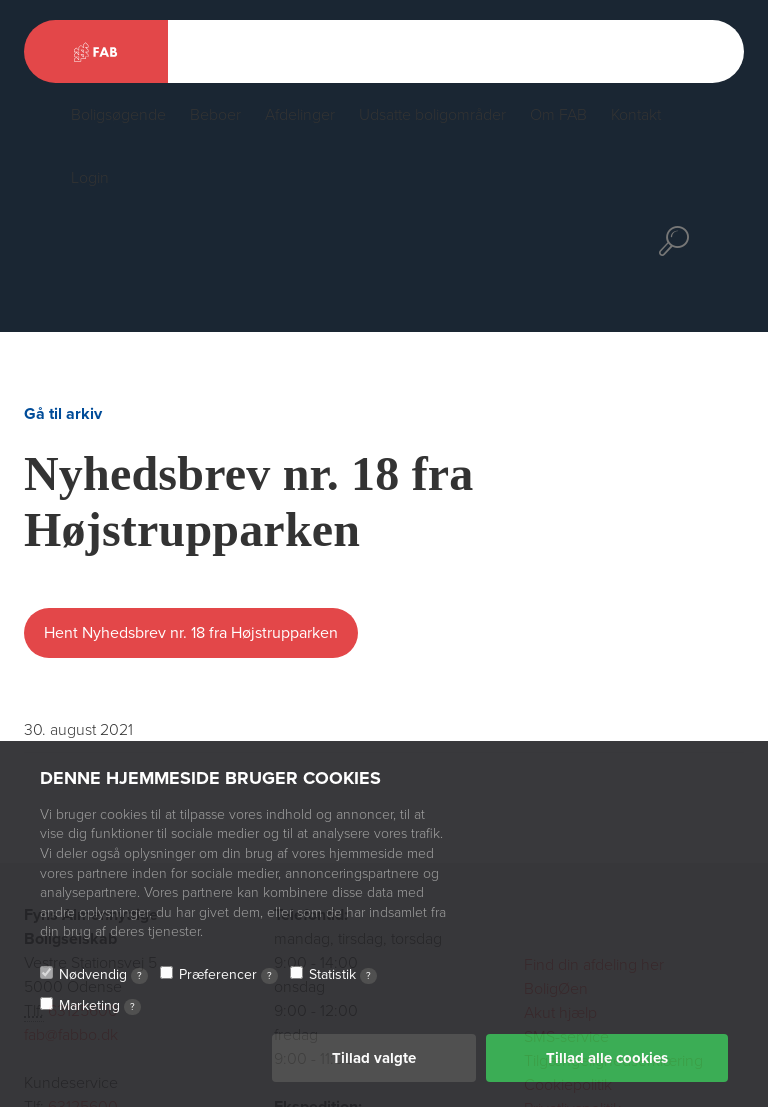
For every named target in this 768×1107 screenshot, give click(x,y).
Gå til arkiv (63, 414)
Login (90, 178)
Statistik (343, 975)
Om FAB (558, 115)
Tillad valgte (374, 1058)
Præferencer (228, 975)
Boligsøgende (118, 115)
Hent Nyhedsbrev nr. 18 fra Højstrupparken (191, 633)
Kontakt (636, 115)
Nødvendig (103, 975)
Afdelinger (300, 115)
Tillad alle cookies (607, 1058)
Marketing (100, 1006)
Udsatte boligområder (432, 115)
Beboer (215, 115)
